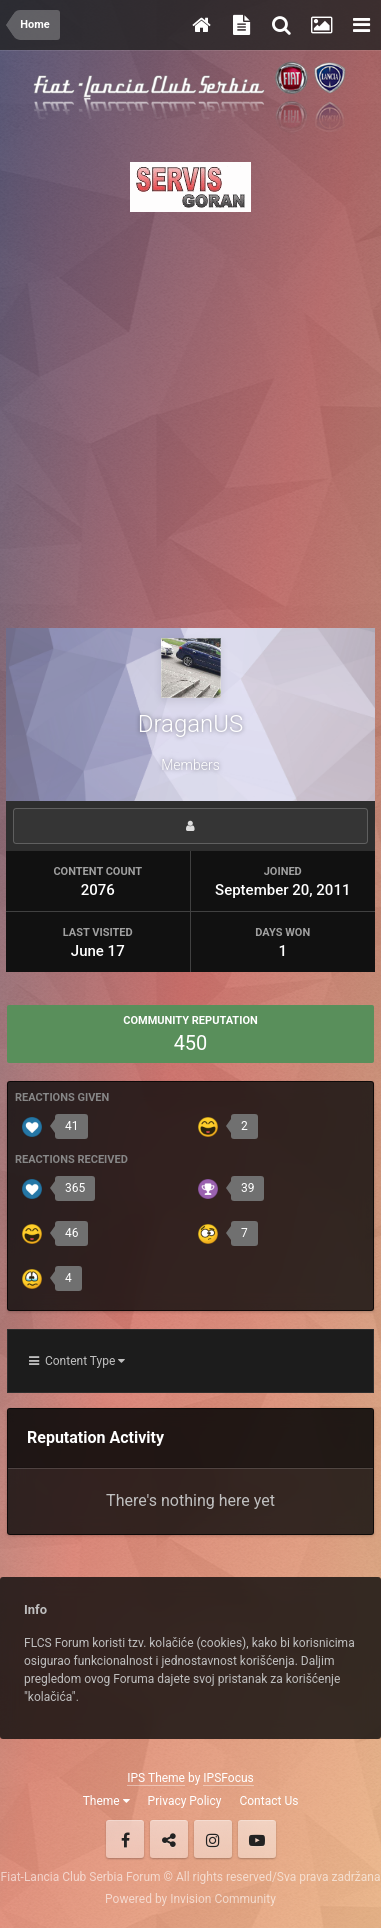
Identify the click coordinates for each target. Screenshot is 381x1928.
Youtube (257, 1839)
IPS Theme (156, 1778)
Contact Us (268, 1801)
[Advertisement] (190, 414)
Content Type (77, 1361)
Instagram (213, 1839)
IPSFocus (228, 1778)
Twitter (169, 1839)
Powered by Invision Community (190, 1899)
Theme (106, 1801)
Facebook (125, 1839)
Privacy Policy (185, 1801)
